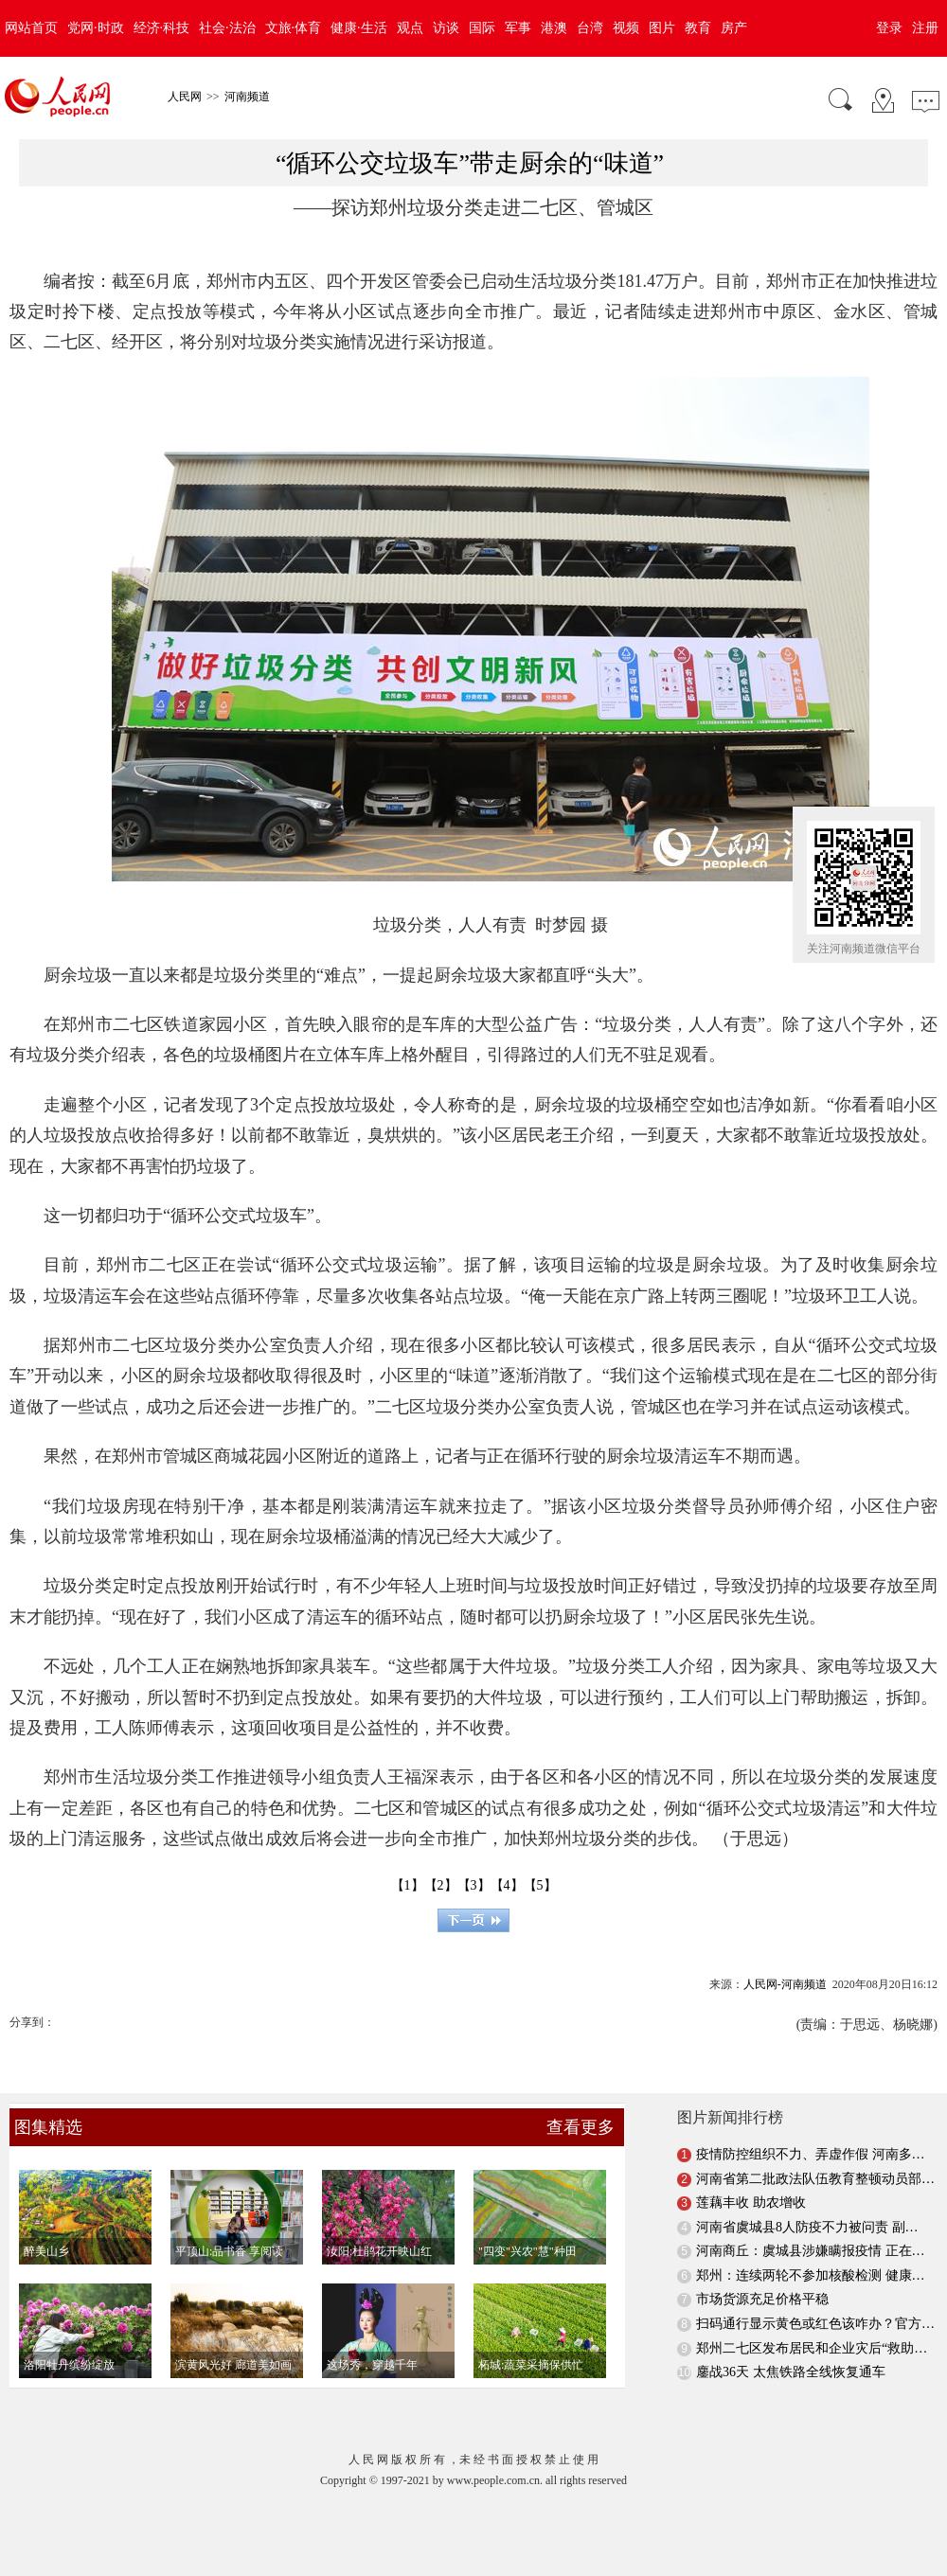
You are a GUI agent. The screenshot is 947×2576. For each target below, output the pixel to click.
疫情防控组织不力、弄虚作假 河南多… (810, 2154)
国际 (482, 28)
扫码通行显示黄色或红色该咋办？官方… (815, 2324)
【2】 (440, 1885)
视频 (626, 28)
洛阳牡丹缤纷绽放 (69, 2365)
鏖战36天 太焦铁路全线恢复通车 (790, 2372)
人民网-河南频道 (785, 1984)
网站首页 (31, 28)
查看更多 (580, 2127)
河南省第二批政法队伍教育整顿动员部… (815, 2179)
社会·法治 (227, 28)
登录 (889, 28)
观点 (410, 28)
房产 (734, 28)
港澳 (554, 28)
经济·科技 (162, 28)
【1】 (407, 1885)
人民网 (185, 96)
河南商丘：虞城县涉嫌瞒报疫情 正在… (810, 2251)
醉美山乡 (46, 2251)
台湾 (590, 28)
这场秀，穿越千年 (372, 2365)
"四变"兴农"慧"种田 (527, 2251)
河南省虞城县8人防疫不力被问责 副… (807, 2227)
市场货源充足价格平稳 (762, 2299)
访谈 (446, 28)
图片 (662, 28)
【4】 (507, 1885)
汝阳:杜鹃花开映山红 (379, 2251)
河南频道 (247, 96)
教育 (698, 28)
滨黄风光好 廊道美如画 (233, 2365)
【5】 (540, 1885)
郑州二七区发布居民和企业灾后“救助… (811, 2348)
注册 (925, 28)
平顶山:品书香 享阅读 (229, 2251)
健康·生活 (359, 28)
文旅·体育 (293, 28)
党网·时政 (95, 28)
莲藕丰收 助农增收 (751, 2202)
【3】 (474, 1885)
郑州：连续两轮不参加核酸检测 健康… (810, 2275)
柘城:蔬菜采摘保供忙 (530, 2365)
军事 (518, 28)
